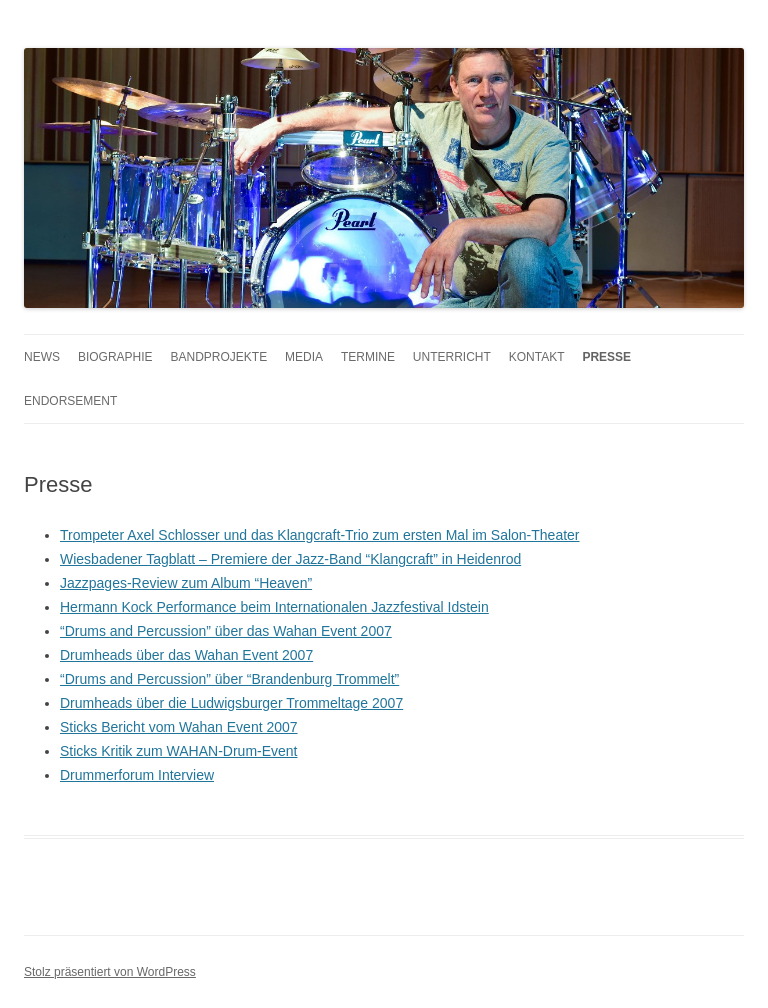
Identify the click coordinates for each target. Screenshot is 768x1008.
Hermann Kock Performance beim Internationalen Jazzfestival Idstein (274, 607)
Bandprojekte (218, 357)
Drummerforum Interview (137, 775)
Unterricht (452, 357)
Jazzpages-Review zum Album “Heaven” (186, 583)
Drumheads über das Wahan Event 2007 (186, 655)
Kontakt (537, 357)
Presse (606, 357)
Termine (368, 357)
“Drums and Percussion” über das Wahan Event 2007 (226, 631)
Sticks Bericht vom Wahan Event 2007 (179, 727)
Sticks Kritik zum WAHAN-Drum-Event (179, 751)
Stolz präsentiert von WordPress (110, 972)
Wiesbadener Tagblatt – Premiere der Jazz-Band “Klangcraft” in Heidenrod (290, 559)
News (42, 357)
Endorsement (70, 401)
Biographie (115, 357)
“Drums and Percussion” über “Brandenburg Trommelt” (229, 679)
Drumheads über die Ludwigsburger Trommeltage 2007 (231, 703)
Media (304, 357)
